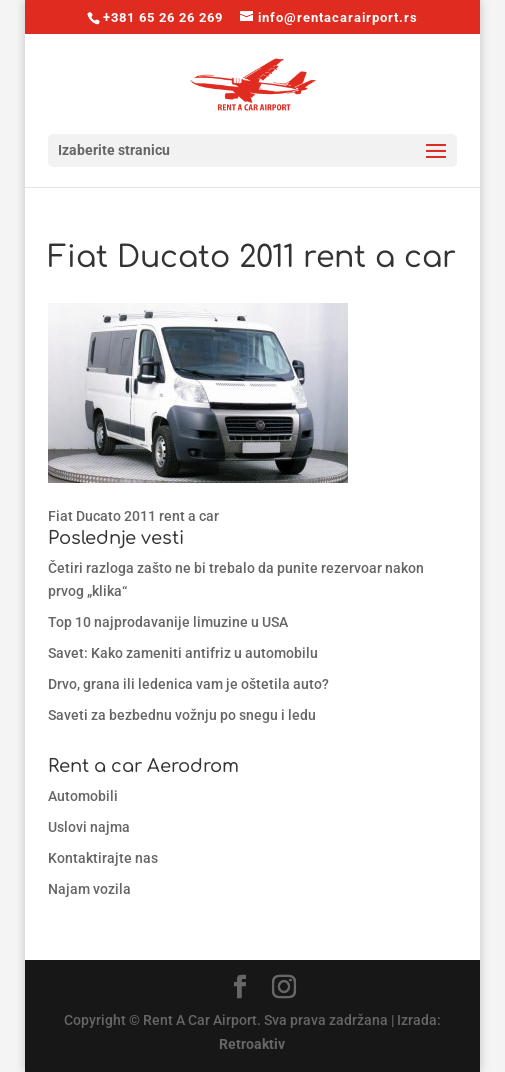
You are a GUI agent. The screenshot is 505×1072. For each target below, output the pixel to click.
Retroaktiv (252, 1044)
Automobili (83, 796)
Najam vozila (89, 889)
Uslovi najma (89, 827)
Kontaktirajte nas (103, 858)
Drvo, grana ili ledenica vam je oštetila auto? (188, 684)
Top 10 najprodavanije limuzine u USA (168, 622)
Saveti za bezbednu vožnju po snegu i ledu (182, 715)
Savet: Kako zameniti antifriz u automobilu (183, 653)
